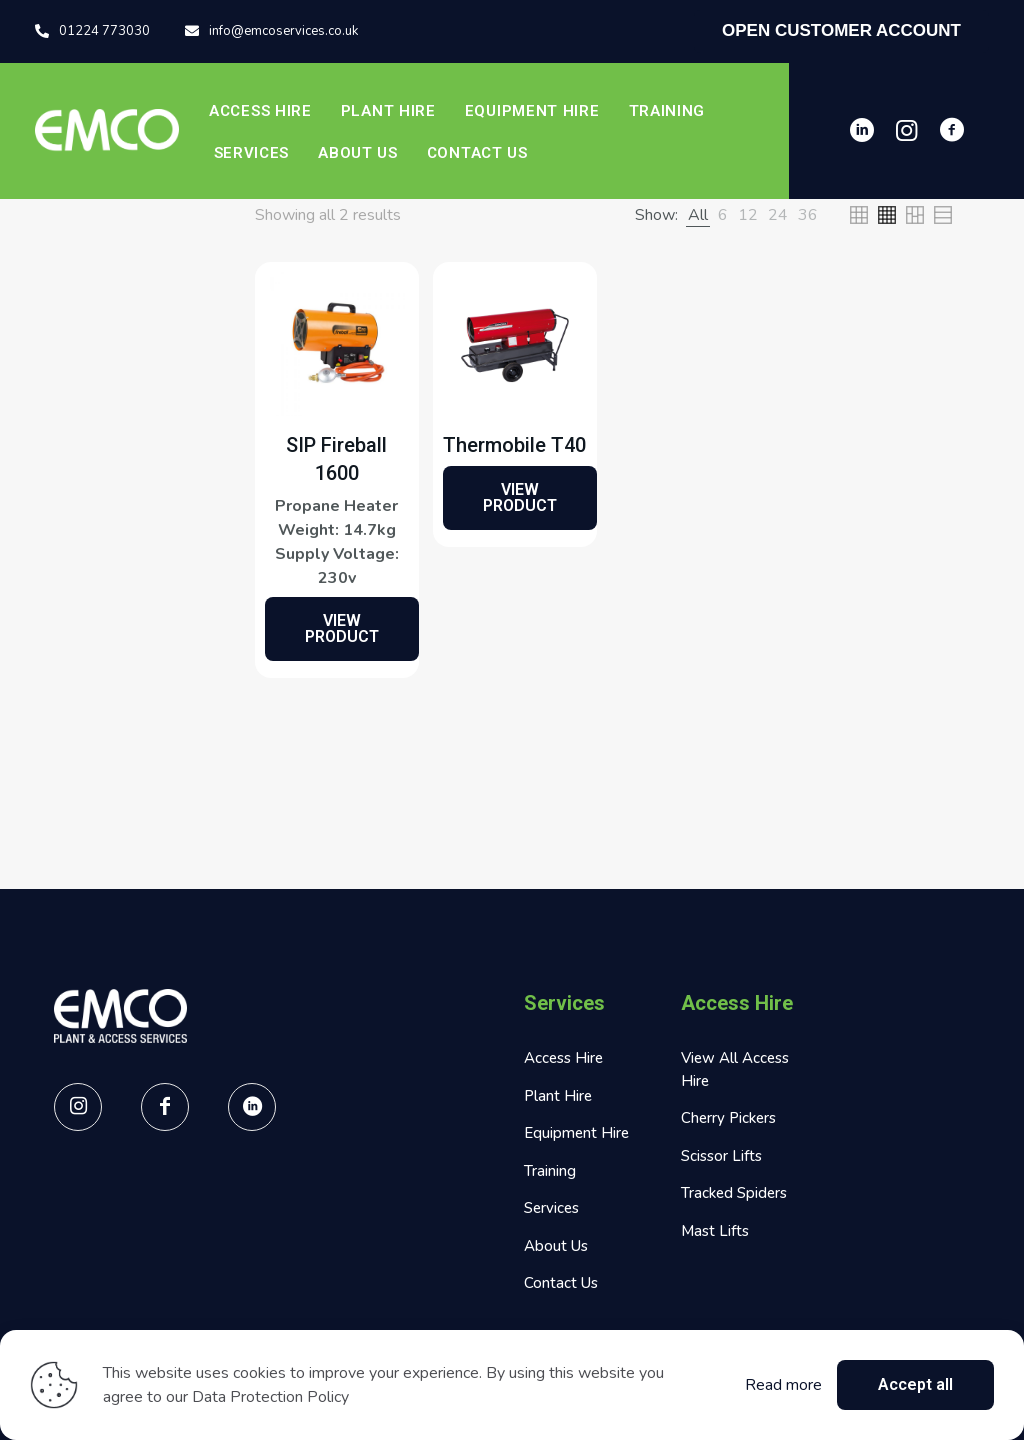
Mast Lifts (715, 1231)
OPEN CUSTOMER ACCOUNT (841, 30)
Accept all (915, 1384)
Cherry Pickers (728, 1118)
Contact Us (561, 1283)
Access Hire (563, 1058)
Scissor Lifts (721, 1156)
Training (550, 1171)
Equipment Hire (576, 1133)
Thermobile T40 (514, 445)
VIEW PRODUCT (342, 628)
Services (551, 1208)
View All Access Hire (735, 1069)
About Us (556, 1246)
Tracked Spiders (734, 1193)
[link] (698, 215)
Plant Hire (558, 1096)
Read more (783, 1385)
